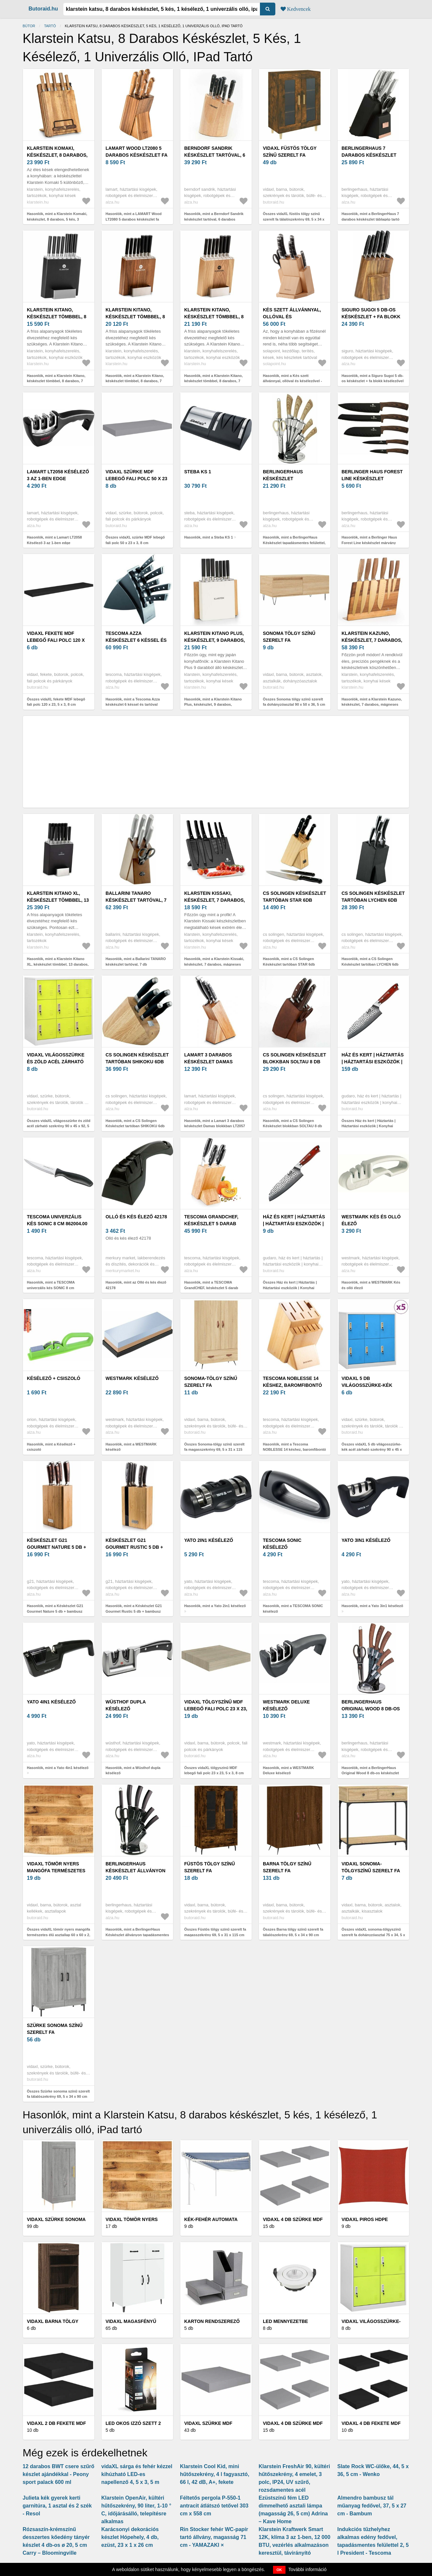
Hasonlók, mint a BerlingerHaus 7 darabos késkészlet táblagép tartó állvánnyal (371, 219)
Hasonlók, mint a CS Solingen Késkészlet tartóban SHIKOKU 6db (135, 1123)
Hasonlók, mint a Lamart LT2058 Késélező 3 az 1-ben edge (54, 540)
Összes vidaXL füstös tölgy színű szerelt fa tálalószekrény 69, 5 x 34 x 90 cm (293, 219)
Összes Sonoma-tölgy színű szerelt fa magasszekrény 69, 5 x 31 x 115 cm (214, 1449)
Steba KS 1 (197, 471)
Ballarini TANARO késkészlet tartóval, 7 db (136, 900)
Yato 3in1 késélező (366, 1540)
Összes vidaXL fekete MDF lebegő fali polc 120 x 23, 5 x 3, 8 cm (56, 702)
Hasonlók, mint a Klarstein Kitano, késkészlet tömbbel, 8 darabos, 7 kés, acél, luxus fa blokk (56, 381)
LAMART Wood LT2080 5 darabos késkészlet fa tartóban (136, 155)
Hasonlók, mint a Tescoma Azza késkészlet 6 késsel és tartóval (133, 702)
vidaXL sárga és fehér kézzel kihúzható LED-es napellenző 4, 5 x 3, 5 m (136, 2474)
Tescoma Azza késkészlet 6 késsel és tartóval (136, 640)
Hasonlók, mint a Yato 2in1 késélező (215, 1606)
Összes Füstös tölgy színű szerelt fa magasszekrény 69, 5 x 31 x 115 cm (215, 1932)
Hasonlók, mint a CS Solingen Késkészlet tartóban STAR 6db (289, 961)
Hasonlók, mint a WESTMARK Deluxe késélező (288, 1770)
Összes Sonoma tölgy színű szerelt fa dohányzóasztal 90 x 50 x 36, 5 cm (294, 702)
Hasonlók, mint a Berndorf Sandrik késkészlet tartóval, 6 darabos (214, 216)
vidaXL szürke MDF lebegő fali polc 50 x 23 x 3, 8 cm (136, 478)
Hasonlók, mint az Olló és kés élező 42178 (136, 1285)
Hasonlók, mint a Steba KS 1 (208, 537)
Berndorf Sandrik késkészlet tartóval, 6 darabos (214, 155)
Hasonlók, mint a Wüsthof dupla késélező (133, 1770)
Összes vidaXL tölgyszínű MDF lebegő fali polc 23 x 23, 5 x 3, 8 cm (214, 1770)
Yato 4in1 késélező (51, 1701)
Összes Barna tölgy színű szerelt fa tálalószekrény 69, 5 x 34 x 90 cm (293, 1932)
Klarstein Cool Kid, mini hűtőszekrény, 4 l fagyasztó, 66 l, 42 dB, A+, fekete (214, 2474)
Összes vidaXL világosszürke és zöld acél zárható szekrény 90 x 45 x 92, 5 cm (58, 1126)
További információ (307, 2569)
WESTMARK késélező (132, 1378)
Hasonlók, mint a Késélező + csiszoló (51, 1447)
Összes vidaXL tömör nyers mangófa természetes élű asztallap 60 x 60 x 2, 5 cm (58, 1934)
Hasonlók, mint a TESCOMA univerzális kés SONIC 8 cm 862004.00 (51, 1287)
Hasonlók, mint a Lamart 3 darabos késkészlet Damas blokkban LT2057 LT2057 (214, 1126)
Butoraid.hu (43, 8)
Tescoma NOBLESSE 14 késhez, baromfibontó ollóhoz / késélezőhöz (293, 1385)
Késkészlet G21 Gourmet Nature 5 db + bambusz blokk (56, 1547)
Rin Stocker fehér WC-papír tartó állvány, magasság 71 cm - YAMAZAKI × (214, 2537)
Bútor (29, 26)
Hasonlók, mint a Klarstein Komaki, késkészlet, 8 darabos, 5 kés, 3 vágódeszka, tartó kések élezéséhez (57, 219)
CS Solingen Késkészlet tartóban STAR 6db (294, 897)
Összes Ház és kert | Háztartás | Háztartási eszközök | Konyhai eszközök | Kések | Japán (290, 1287)
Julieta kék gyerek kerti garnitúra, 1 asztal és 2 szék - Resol (57, 2505)
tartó (50, 26)
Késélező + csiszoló (53, 1378)
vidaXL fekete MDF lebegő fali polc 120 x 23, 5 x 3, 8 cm (56, 640)
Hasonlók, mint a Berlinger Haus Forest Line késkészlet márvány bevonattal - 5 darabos (369, 542)
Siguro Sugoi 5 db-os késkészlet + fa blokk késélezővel (371, 316)
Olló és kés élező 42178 (136, 1216)
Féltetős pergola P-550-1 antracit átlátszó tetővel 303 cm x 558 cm (214, 2505)
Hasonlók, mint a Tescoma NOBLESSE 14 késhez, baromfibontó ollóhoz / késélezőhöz (294, 1449)
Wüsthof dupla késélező (126, 1705)
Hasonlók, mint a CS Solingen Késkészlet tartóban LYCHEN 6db (370, 961)
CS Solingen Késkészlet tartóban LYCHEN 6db (373, 897)
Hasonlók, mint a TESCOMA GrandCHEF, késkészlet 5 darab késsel (211, 1287)
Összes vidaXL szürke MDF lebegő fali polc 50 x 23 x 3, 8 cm (135, 540)
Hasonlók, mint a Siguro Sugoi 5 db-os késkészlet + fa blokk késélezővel (372, 378)
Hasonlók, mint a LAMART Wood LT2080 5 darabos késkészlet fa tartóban (134, 219)
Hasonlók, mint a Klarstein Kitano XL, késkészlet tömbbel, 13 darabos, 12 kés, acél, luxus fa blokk (57, 964)
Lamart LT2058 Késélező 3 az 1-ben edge (58, 475)
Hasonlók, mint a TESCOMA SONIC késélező (293, 1608)
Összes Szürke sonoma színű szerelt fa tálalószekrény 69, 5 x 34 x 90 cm (58, 2094)
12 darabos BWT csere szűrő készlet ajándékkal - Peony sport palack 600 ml (58, 2474)
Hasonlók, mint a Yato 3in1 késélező (372, 1606)
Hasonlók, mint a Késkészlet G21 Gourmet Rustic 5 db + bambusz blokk (134, 1611)
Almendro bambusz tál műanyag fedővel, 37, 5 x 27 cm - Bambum (371, 2505)
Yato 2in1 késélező (208, 1540)
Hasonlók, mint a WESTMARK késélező (131, 1447)
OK (279, 2570)
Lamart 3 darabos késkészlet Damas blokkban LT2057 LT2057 (214, 1061)
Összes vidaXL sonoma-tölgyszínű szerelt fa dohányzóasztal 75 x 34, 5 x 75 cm (373, 1934)
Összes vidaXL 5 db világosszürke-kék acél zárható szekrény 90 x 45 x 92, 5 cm (372, 1449)
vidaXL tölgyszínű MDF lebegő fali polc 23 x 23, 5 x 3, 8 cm (215, 1708)
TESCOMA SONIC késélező (282, 1544)
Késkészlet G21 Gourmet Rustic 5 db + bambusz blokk (134, 1547)
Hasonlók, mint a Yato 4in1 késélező (57, 1768)
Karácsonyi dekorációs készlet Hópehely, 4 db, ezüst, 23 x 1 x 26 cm (130, 2537)
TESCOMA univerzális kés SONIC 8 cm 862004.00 (57, 1220)
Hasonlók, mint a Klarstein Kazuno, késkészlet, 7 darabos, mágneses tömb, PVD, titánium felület (372, 704)
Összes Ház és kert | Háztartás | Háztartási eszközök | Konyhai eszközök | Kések (369, 1126)
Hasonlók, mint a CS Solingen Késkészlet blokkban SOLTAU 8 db (292, 1123)
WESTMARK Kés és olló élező (371, 1220)
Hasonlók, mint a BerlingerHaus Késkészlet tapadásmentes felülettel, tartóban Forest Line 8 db (294, 542)
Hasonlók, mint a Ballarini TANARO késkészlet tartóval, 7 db (136, 961)
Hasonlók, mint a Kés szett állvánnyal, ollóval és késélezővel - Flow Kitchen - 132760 (292, 381)
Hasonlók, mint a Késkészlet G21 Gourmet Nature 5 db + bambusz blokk (55, 1611)
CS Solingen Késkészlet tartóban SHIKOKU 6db (137, 1058)
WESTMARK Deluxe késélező (286, 1705)
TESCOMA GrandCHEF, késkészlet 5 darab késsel (211, 1223)
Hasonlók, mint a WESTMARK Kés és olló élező (371, 1285)
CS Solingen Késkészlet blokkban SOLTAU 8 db (294, 1058)
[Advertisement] (216, 762)
